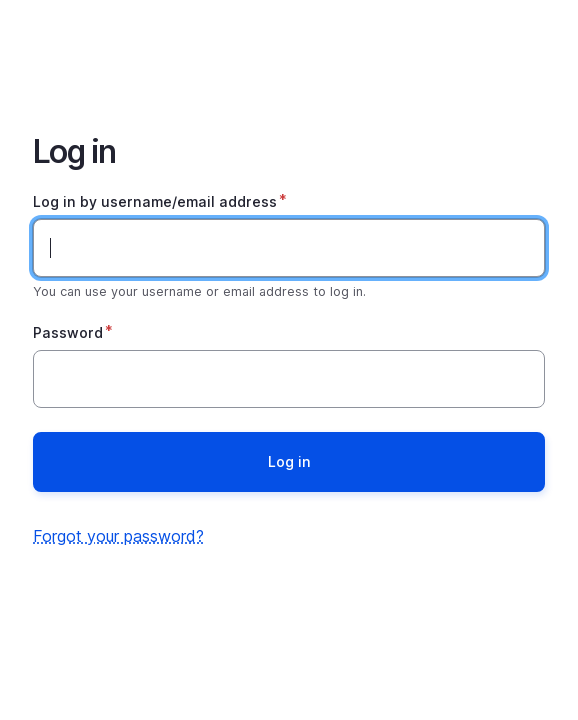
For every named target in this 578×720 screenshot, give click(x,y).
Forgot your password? (118, 536)
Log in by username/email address (155, 201)
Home (289, 52)
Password (68, 332)
